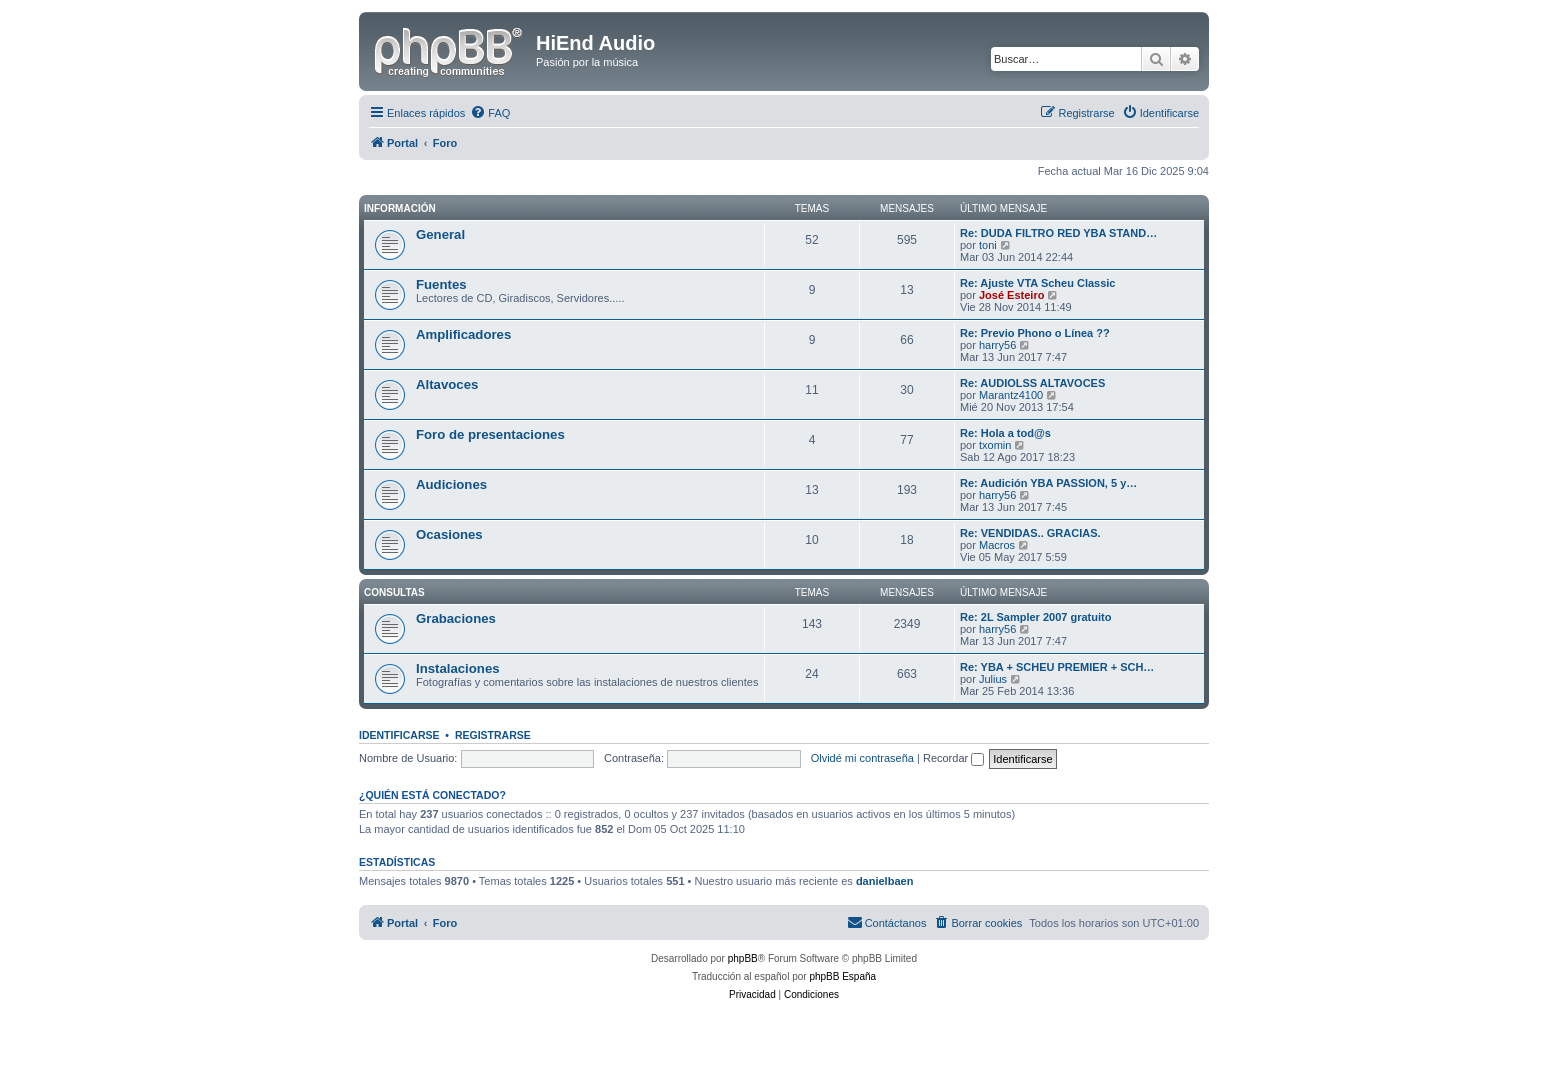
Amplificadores (463, 334)
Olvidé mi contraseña (862, 758)
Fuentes (441, 284)
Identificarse (399, 735)
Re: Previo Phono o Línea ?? (1035, 333)
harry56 (997, 345)
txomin (995, 445)
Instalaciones (458, 668)
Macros (997, 545)
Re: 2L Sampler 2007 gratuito (1035, 617)
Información (400, 208)
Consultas (394, 592)
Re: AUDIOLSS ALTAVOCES (1032, 383)
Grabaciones (456, 618)
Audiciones (451, 484)
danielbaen (884, 881)
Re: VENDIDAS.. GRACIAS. (1030, 533)
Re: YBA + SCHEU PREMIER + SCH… (1057, 667)
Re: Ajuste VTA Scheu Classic (1037, 283)
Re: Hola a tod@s (1005, 433)
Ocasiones (449, 534)
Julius (993, 679)
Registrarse (493, 735)
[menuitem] (490, 113)
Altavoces (447, 384)
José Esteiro (1011, 295)
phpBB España (842, 976)
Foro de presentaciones (490, 434)
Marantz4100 (1011, 395)
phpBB (743, 958)
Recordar (953, 758)
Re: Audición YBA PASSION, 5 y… (1048, 483)
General (440, 234)
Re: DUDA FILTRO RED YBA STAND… (1058, 233)
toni (988, 245)
